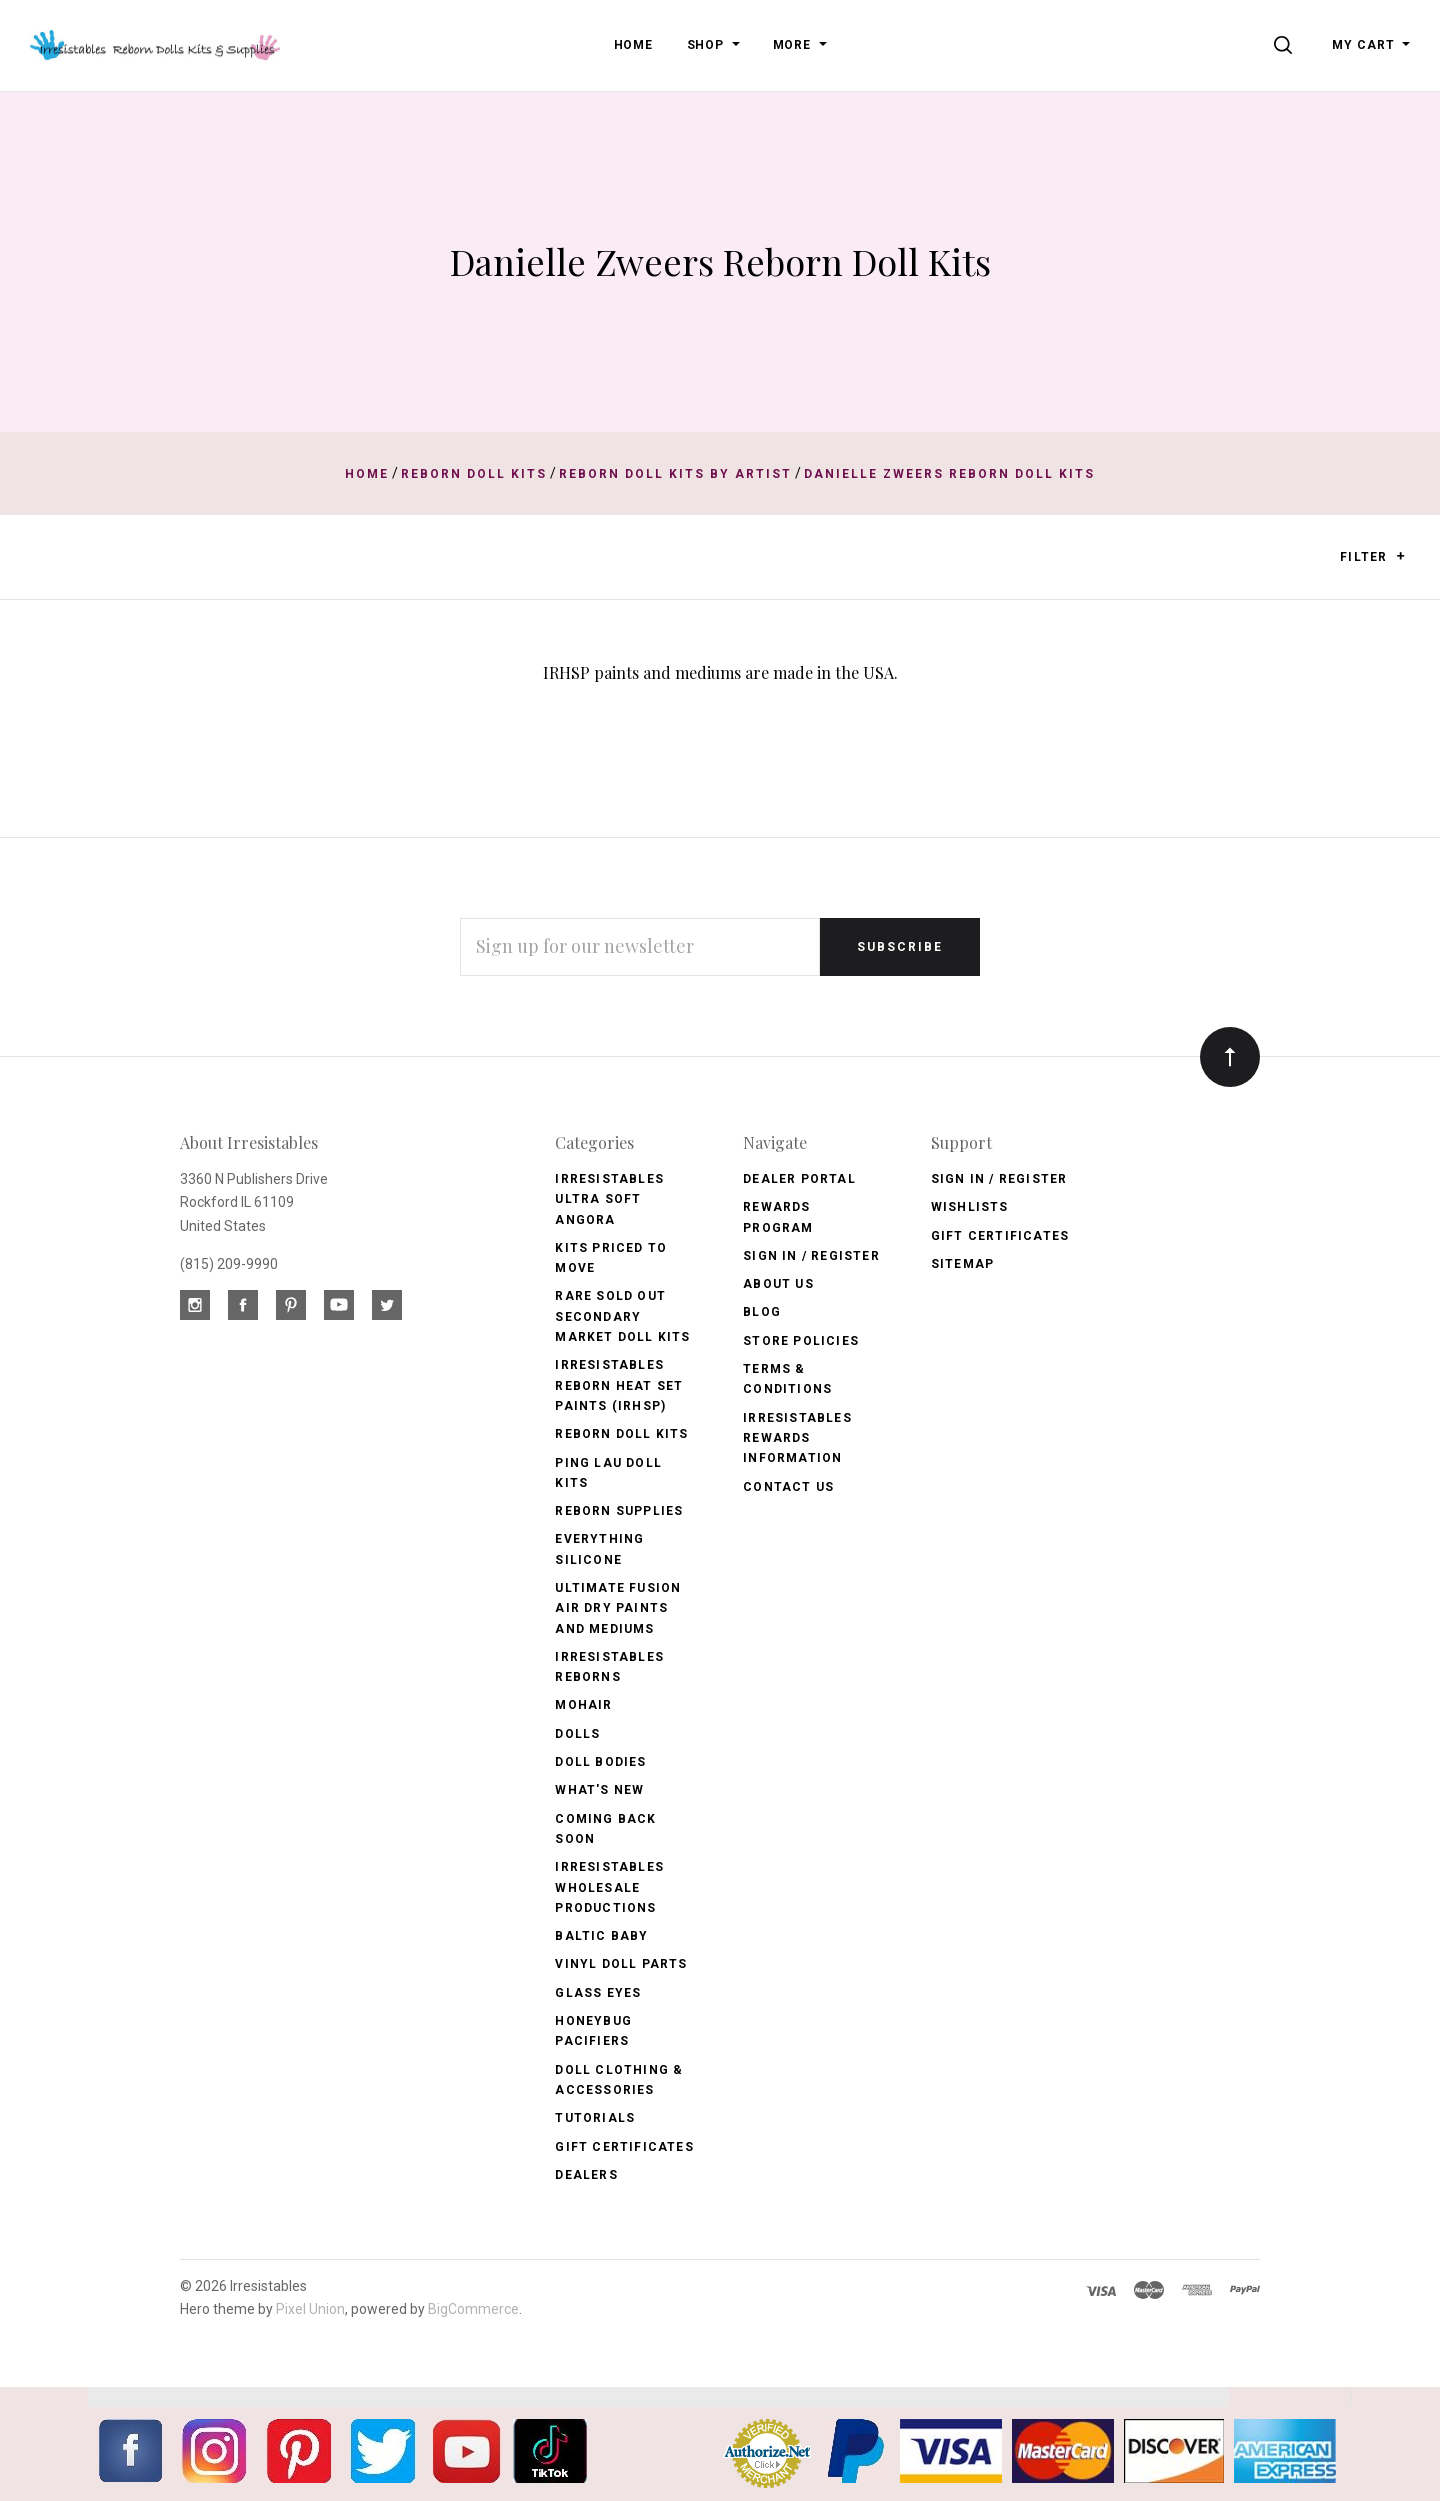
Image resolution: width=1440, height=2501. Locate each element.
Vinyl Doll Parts (621, 1964)
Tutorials (595, 2118)
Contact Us (788, 1487)
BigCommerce (473, 2309)
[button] (1400, 556)
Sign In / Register (811, 1256)
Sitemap (962, 1264)
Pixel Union (310, 2309)
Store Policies (801, 1341)
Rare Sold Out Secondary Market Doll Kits (622, 1316)
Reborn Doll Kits (621, 1434)
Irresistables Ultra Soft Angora (609, 1199)
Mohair (583, 1705)
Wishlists (970, 1207)
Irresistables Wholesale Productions (609, 1887)
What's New (599, 1790)
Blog (762, 1312)
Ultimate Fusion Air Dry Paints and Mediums (618, 1608)
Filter (1372, 557)
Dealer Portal (799, 1179)
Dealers (586, 2175)
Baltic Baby (601, 1936)
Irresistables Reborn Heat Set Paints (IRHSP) (619, 1385)
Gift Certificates (624, 2147)
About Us (778, 1284)
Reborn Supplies (619, 1511)
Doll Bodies (600, 1762)
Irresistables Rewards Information (797, 1438)
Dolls (577, 1734)
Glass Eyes (598, 1993)
